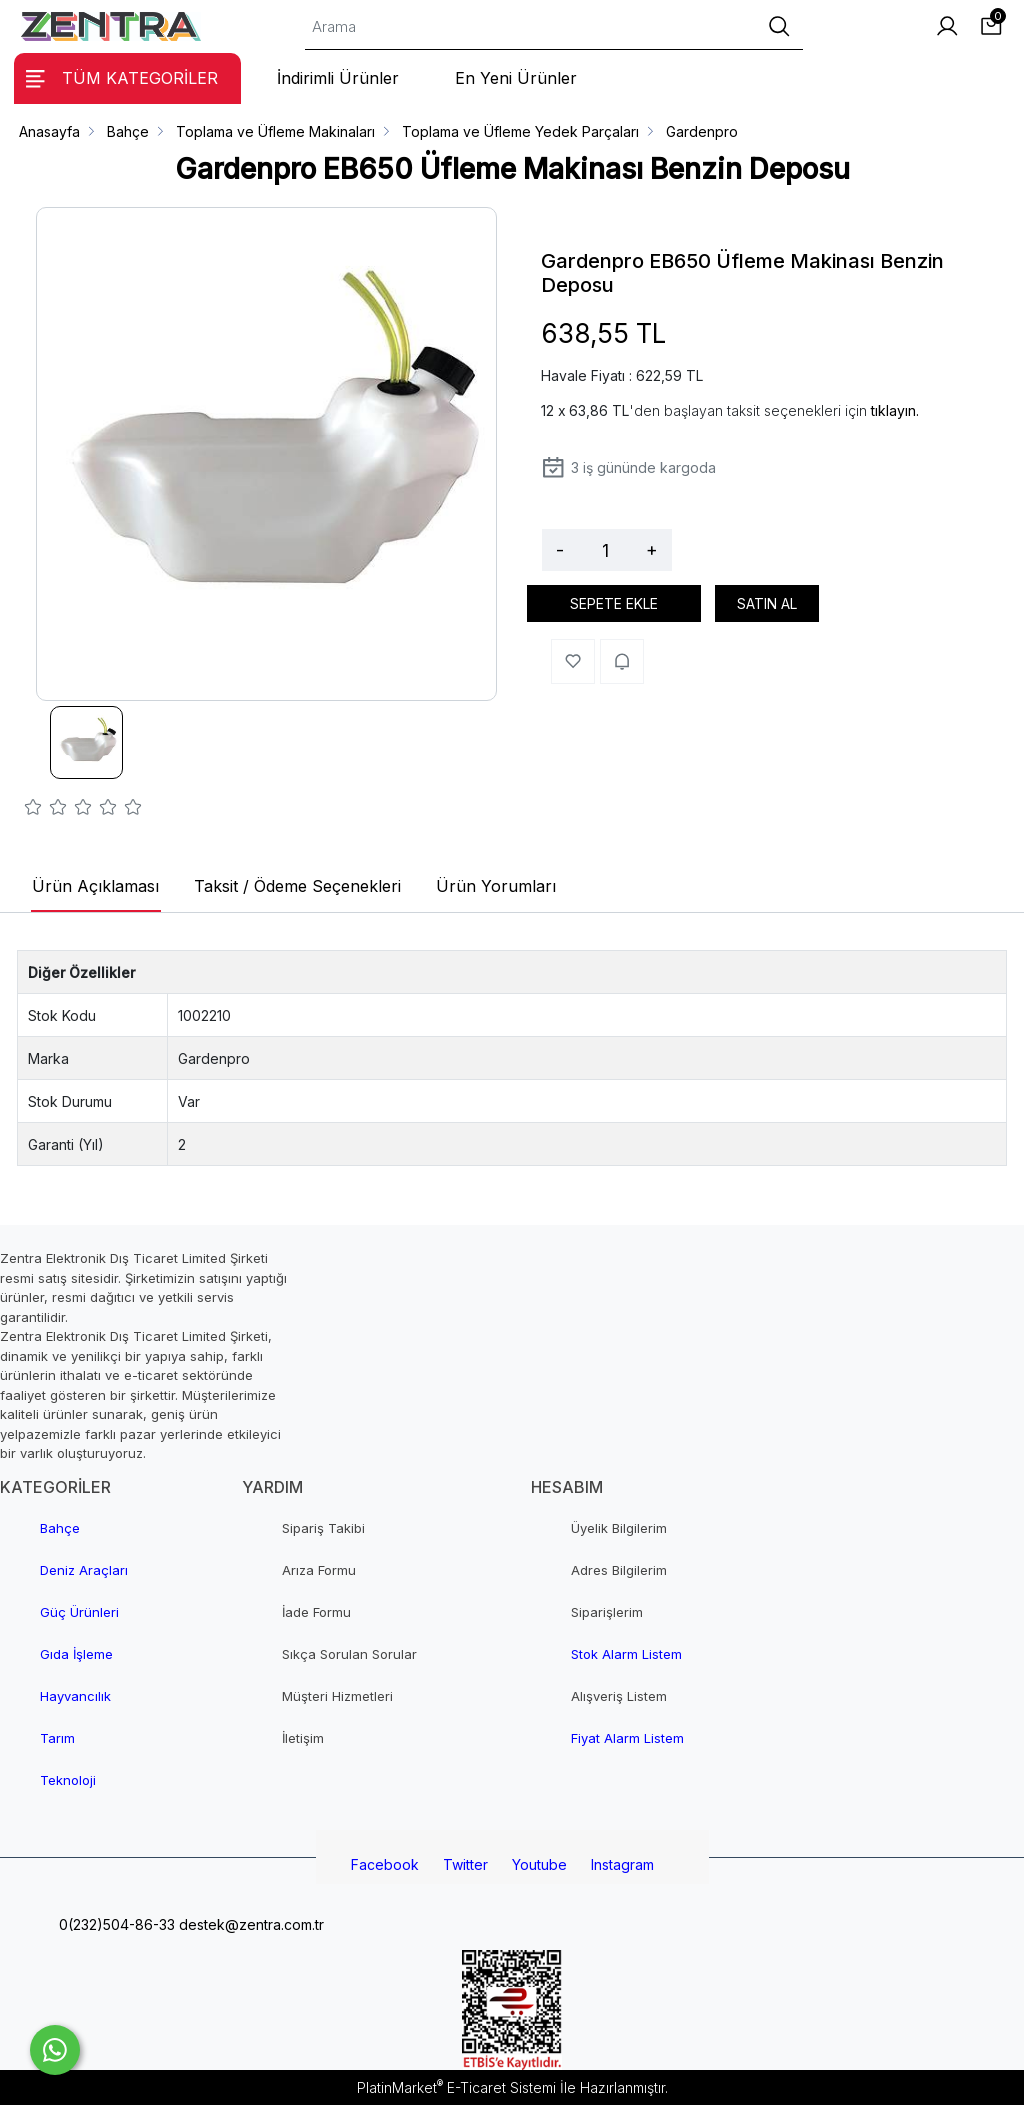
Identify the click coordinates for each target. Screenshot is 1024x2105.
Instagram (622, 1864)
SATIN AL (767, 603)
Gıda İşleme (76, 1654)
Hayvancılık (75, 1696)
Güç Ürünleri (79, 1612)
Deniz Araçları (84, 1570)
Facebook (385, 1864)
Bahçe (60, 1528)
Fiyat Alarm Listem (627, 1738)
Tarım (57, 1738)
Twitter (465, 1864)
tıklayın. (895, 410)
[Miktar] (605, 550)
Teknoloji (68, 1780)
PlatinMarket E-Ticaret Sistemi (456, 2087)
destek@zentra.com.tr (249, 1924)
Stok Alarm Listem (626, 1654)
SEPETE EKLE (614, 603)
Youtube (539, 1864)
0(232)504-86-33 (115, 1924)
